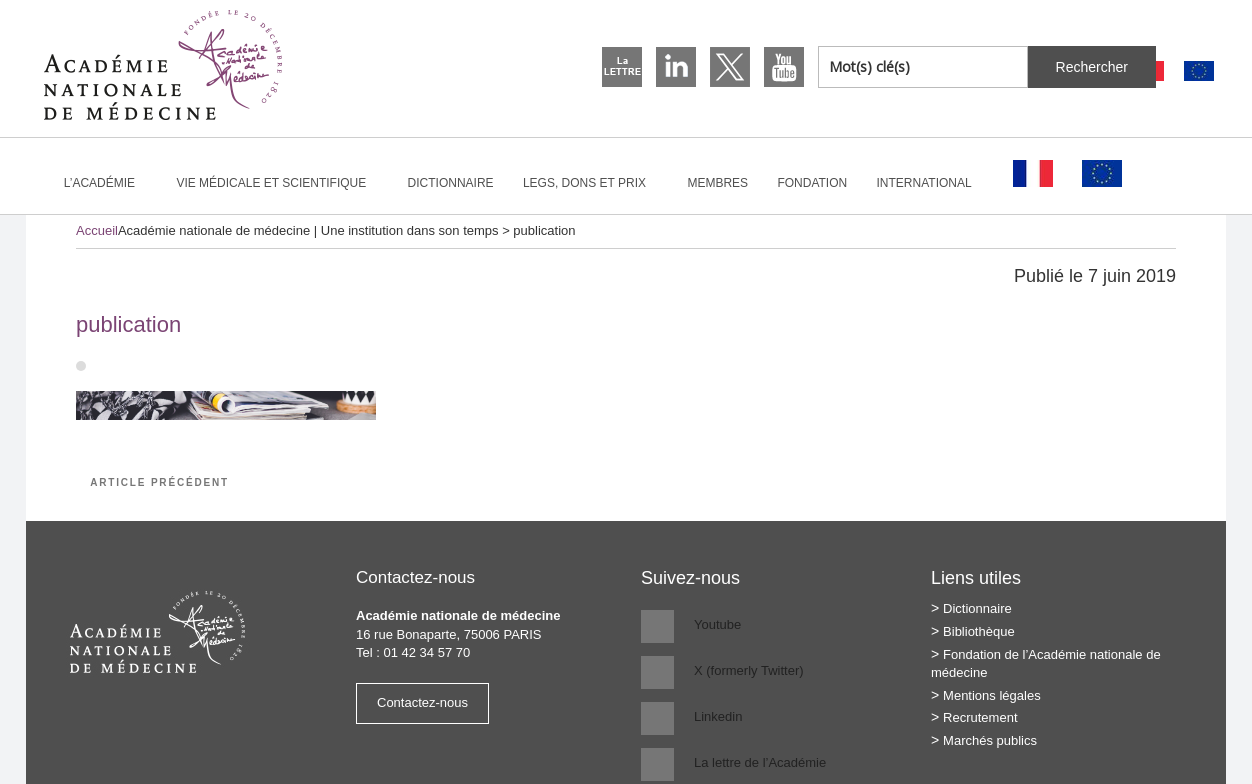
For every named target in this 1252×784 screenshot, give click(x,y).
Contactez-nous (422, 702)
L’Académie (108, 183)
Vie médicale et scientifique (279, 183)
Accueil (97, 230)
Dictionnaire (451, 183)
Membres (717, 183)
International (933, 183)
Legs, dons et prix (593, 183)
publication (128, 324)
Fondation (812, 183)
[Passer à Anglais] (1199, 71)
